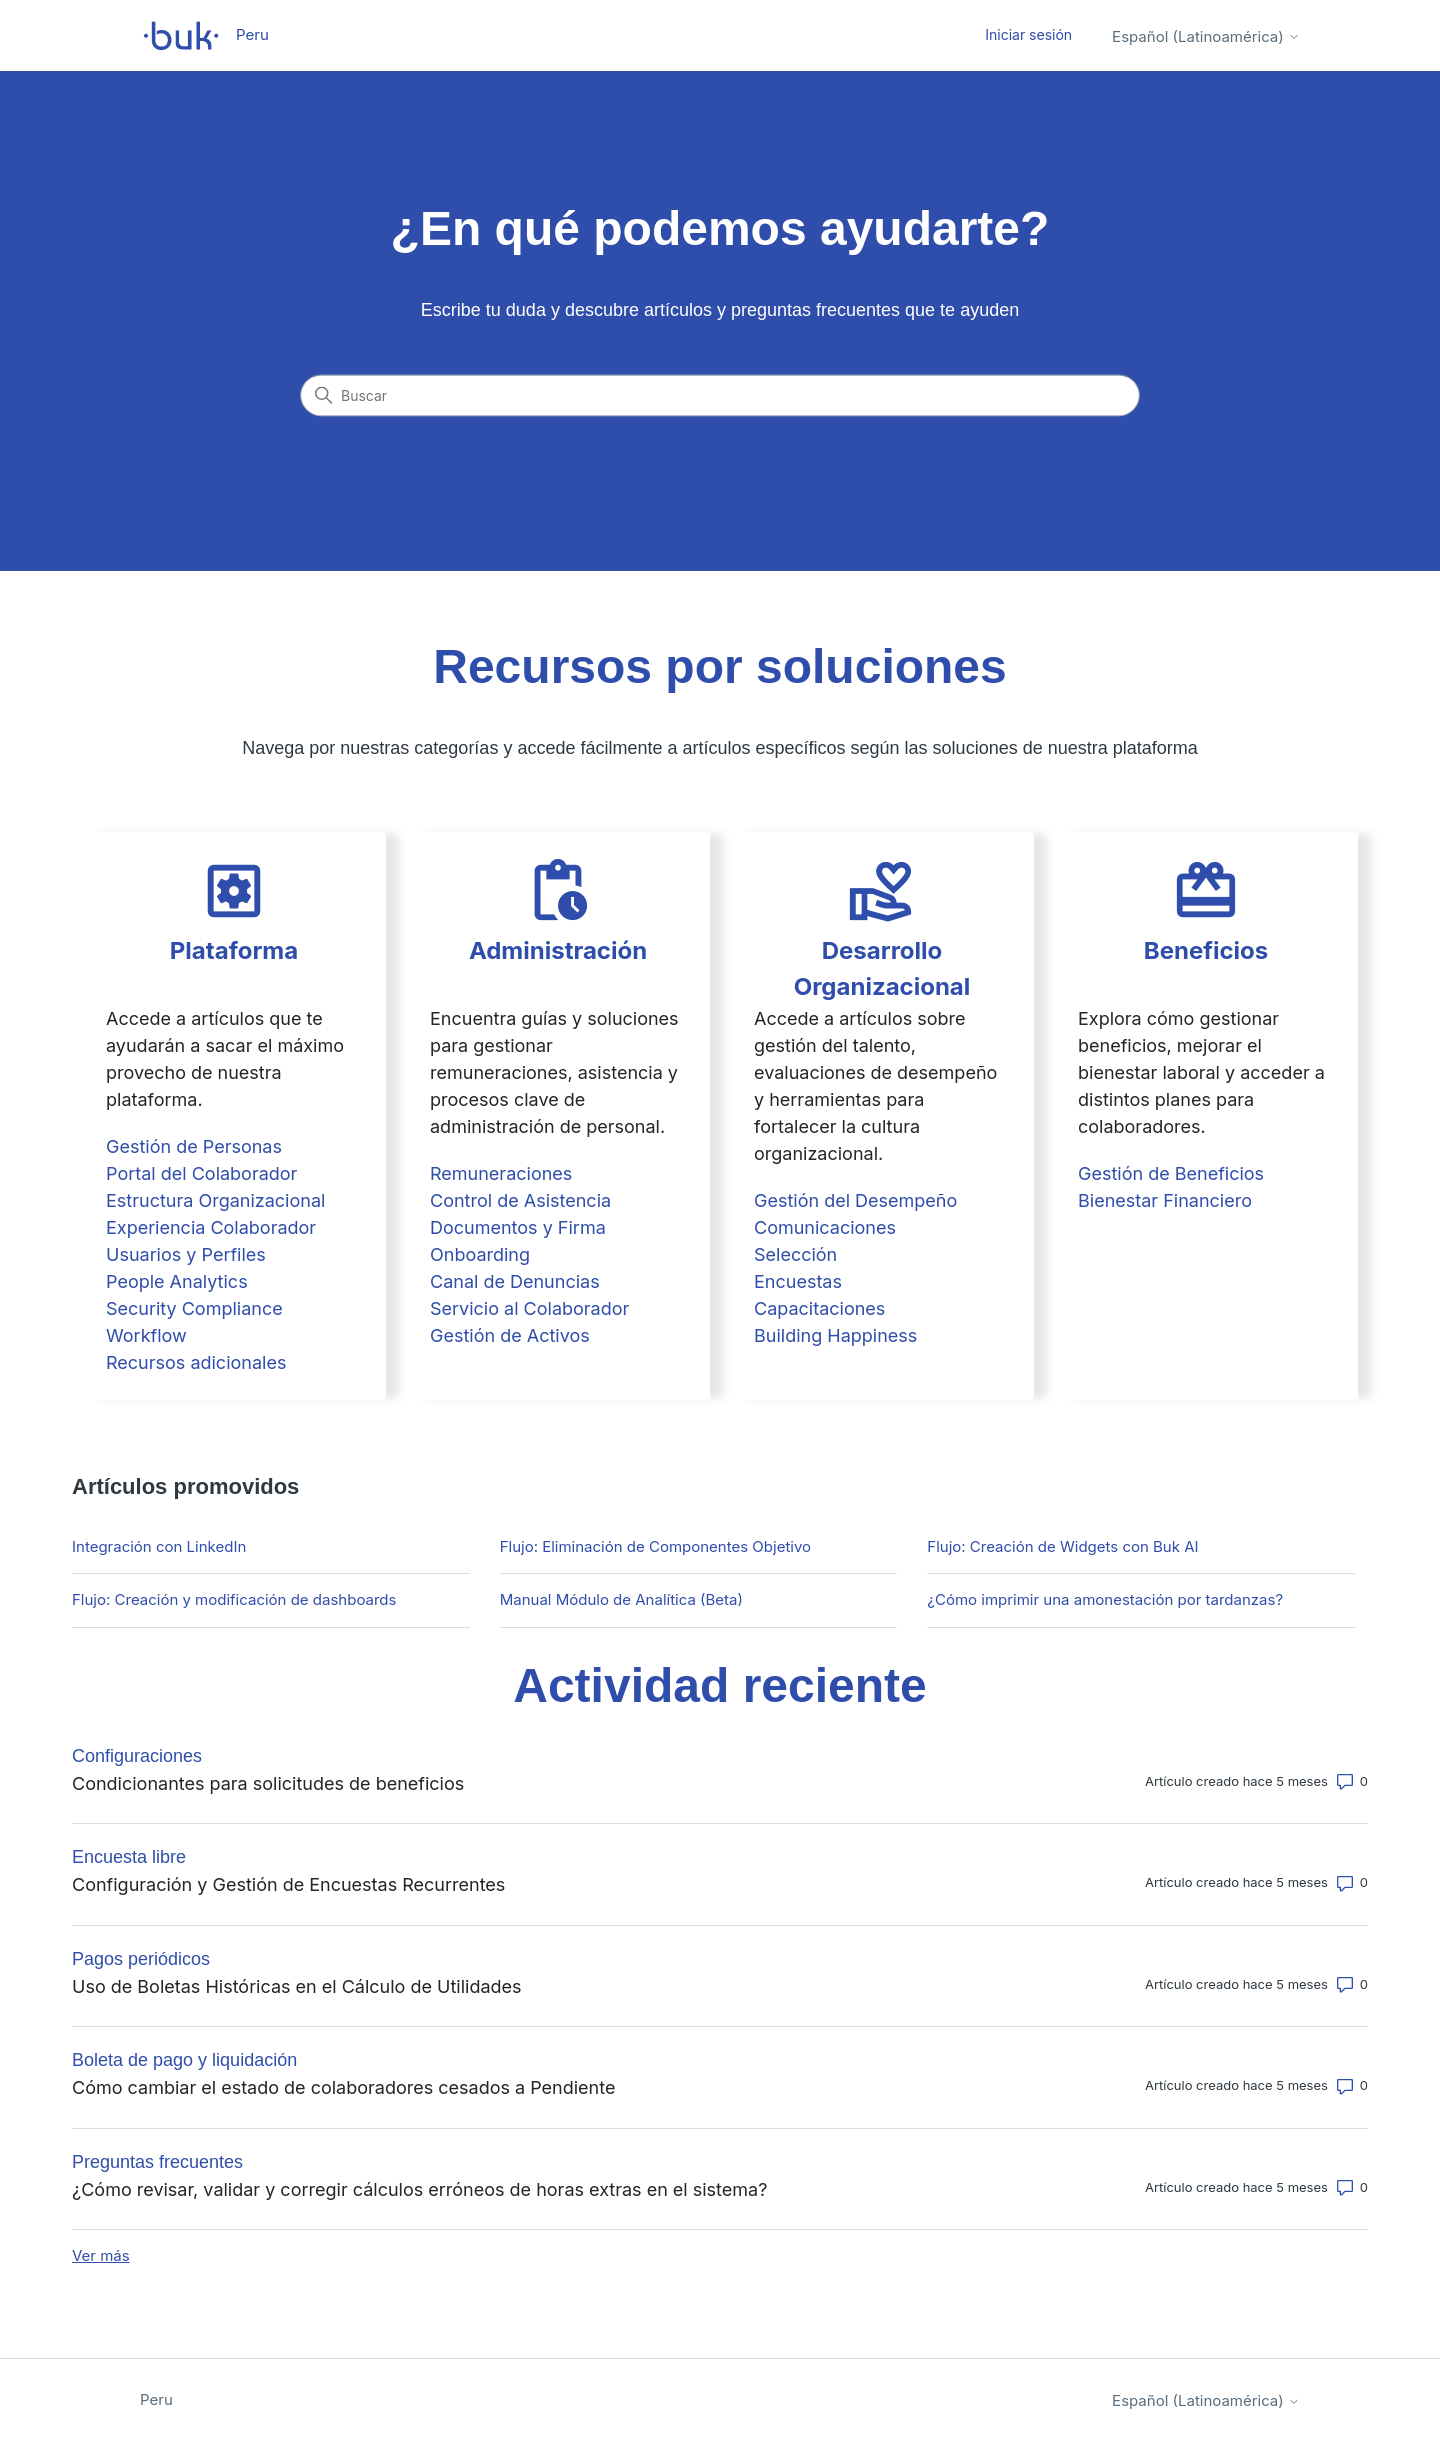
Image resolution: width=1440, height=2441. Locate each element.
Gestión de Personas (194, 1146)
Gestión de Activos (510, 1335)
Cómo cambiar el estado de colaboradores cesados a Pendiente (343, 2087)
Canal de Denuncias (515, 1281)
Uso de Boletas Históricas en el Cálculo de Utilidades (297, 1986)
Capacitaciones (819, 1308)
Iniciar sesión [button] (1028, 34)
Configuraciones (137, 1756)
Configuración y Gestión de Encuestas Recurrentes (288, 1884)
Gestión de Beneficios (1171, 1173)
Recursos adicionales (196, 1362)
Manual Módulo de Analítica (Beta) (621, 1599)
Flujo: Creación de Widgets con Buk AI (1062, 1546)
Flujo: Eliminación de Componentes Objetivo (655, 1546)
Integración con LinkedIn (159, 1546)
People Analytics (177, 1281)
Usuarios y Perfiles (186, 1254)
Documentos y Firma (518, 1227)
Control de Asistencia (520, 1200)
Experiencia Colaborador (211, 1227)
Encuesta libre (129, 1857)
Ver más (101, 2255)
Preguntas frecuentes (157, 2162)
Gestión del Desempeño (855, 1200)
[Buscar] (720, 396)
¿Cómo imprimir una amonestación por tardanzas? (1105, 1599)
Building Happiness (835, 1335)
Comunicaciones (825, 1227)
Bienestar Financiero (1165, 1200)
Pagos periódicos (141, 1959)
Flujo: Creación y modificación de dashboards (234, 1599)
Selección (795, 1254)
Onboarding (480, 1254)
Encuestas (798, 1281)
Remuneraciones (501, 1173)
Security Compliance (194, 1308)
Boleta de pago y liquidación (184, 2060)
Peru (156, 2399)
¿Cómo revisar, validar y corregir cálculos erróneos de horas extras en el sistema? (419, 2189)
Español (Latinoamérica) (1206, 36)
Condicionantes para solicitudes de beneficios (268, 1783)
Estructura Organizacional (215, 1200)
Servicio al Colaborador (529, 1308)
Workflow (146, 1335)
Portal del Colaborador (201, 1173)
